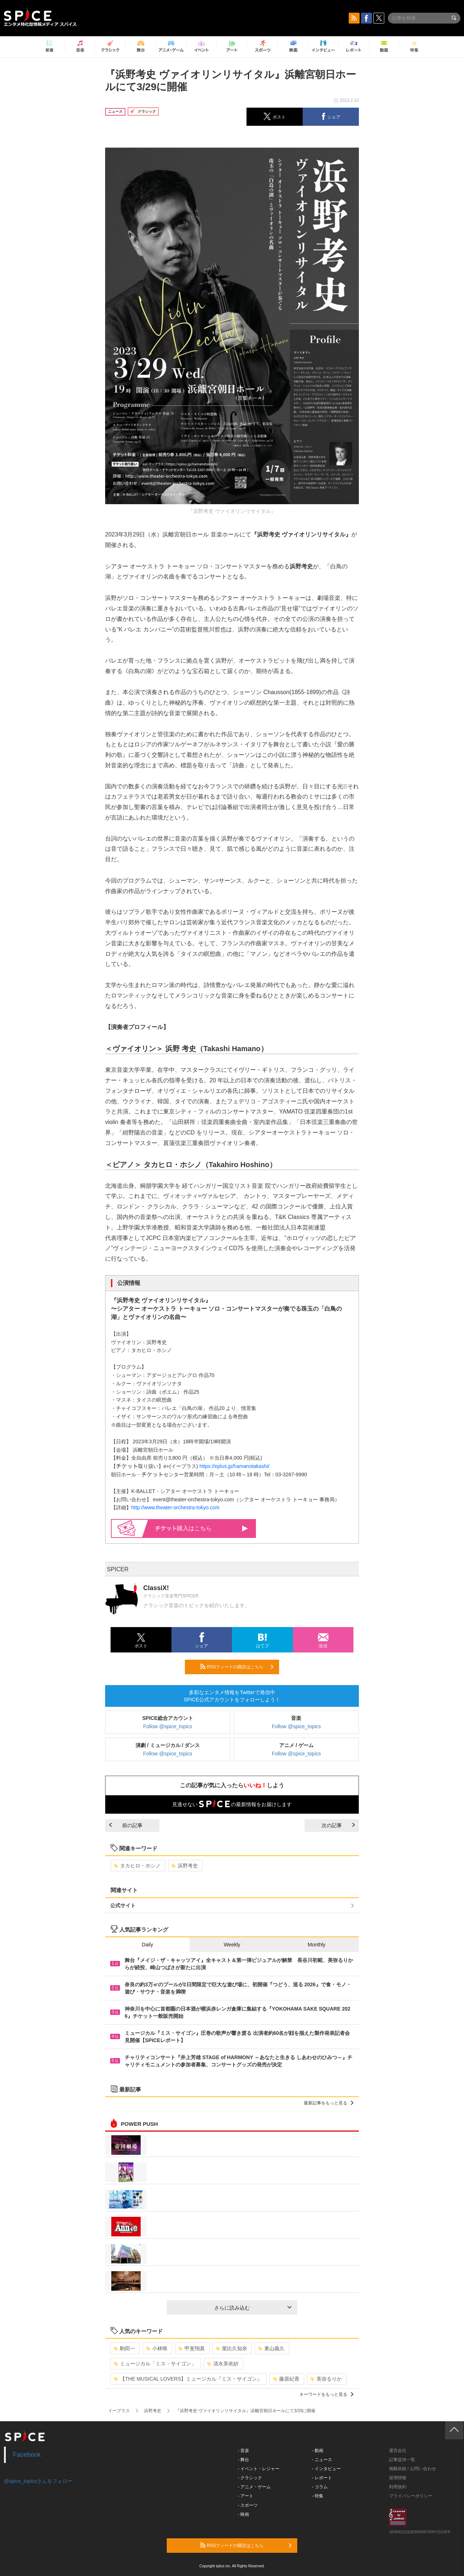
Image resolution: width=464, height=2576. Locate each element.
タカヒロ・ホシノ (137, 1865)
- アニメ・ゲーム (254, 2486)
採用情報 (397, 2477)
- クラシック (250, 2477)
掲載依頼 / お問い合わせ (412, 2468)
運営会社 (397, 2450)
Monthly (317, 1944)
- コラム (320, 2486)
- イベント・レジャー (258, 2468)
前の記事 (125, 1825)
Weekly (232, 1944)
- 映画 (243, 2514)
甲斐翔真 (191, 2348)
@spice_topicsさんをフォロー (38, 2481)
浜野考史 (184, 1865)
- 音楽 (243, 2450)
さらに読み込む (252, 2308)
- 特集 (317, 2495)
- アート (245, 2495)
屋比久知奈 (231, 2348)
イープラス (119, 2410)
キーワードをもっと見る (326, 2394)
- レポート (322, 2477)
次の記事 (338, 1825)
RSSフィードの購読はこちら (236, 1666)
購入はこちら (202, 1528)
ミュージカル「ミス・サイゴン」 (155, 2363)
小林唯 (156, 2348)
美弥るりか (326, 2379)
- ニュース (322, 2459)
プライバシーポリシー (410, 2495)
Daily (147, 1944)
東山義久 (271, 2348)
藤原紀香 (286, 2379)
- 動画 (317, 2450)
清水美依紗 (223, 2363)
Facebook (27, 2454)
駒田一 (124, 2348)
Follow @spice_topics (167, 1726)
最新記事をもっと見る (328, 2103)
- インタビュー (326, 2468)
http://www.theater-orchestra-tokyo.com (175, 1507)
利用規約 (397, 2486)
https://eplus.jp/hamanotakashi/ (234, 1466)
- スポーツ (248, 2505)
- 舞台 (243, 2459)
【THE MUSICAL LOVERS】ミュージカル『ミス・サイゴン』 (188, 2379)
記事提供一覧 (402, 2459)
